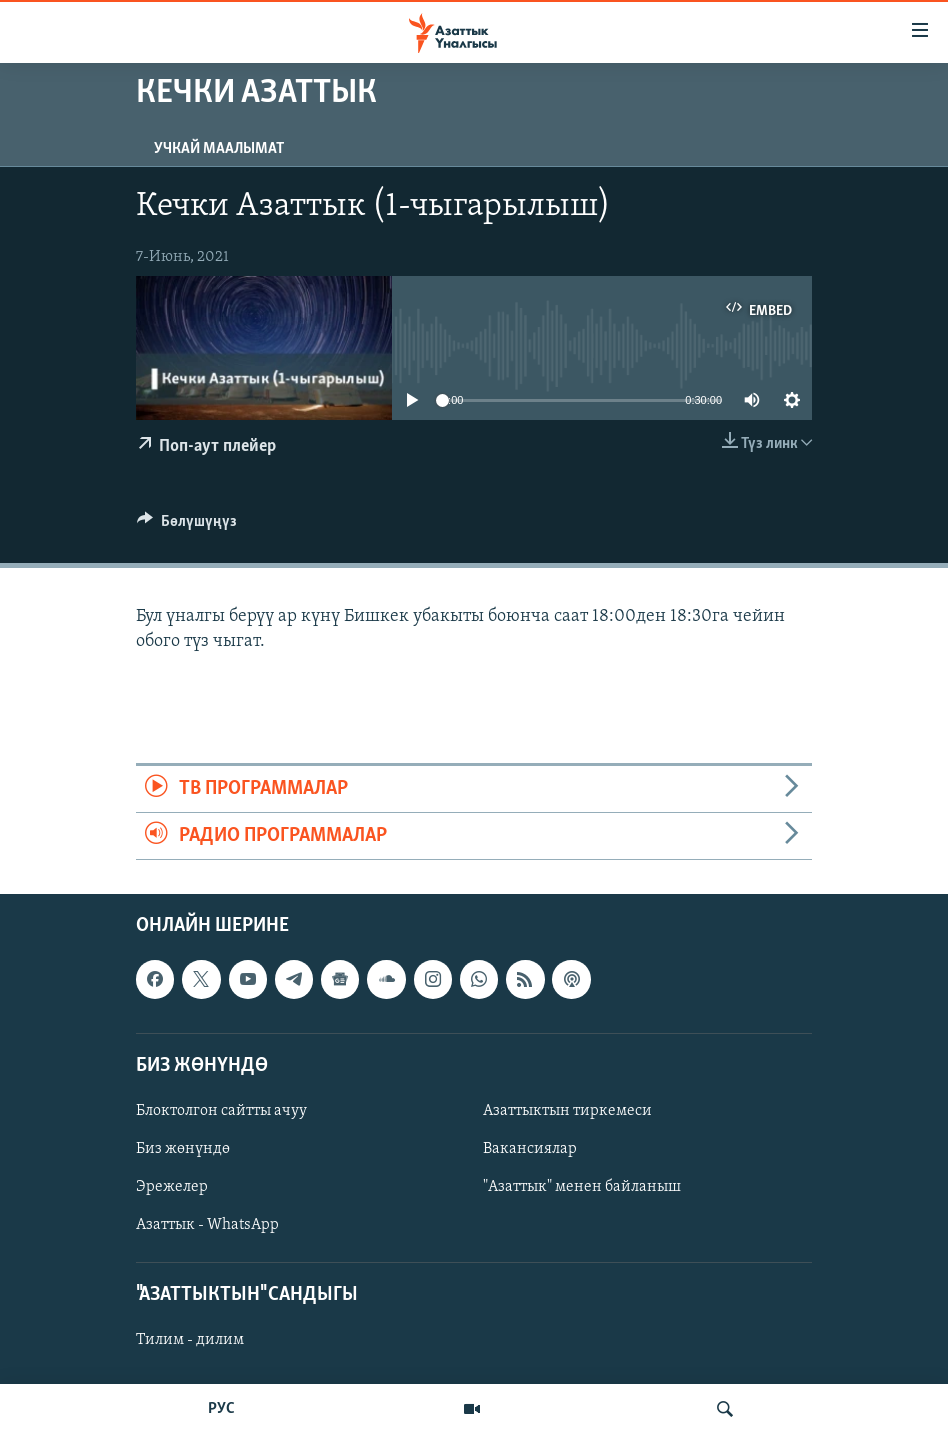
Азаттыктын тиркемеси (567, 1111)
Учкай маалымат (219, 149)
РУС (221, 1409)
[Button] (187, 526)
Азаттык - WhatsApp (207, 1225)
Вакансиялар (530, 1149)
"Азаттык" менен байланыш (582, 1187)
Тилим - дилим (190, 1341)
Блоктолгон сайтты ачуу (221, 1111)
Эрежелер (172, 1187)
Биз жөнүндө (183, 1149)
